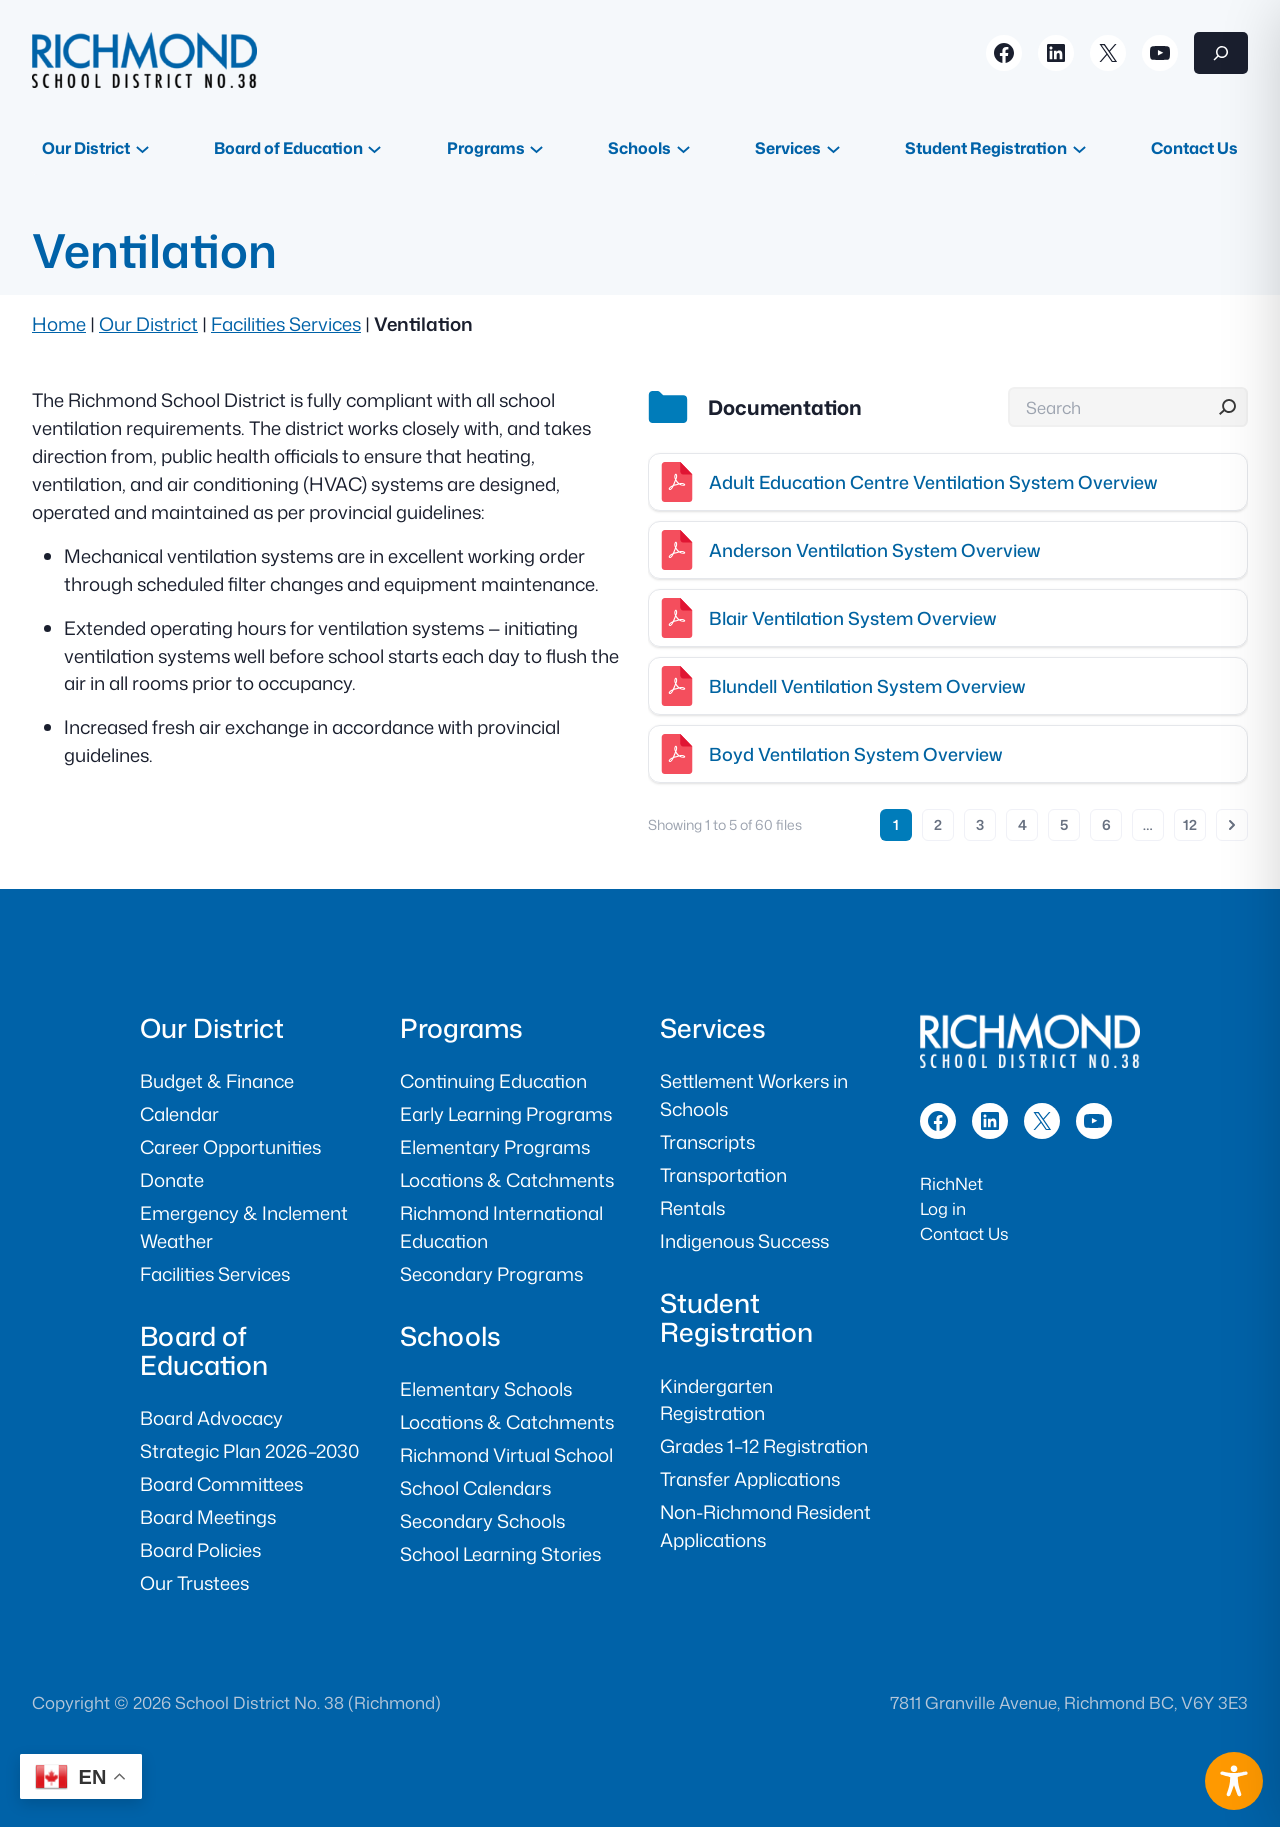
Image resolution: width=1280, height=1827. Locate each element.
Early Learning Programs (506, 1114)
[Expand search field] (1221, 53)
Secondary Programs (491, 1274)
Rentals (692, 1208)
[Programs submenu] (536, 147)
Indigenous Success (744, 1241)
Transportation (723, 1175)
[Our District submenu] (142, 147)
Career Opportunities (230, 1147)
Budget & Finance (217, 1081)
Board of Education (204, 1350)
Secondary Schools (482, 1521)
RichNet (951, 1183)
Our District (148, 324)
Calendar (179, 1114)
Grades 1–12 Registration (764, 1446)
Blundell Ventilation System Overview (867, 686)
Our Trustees (194, 1583)
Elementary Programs (495, 1147)
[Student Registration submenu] (1079, 147)
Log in (943, 1208)
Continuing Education (493, 1081)
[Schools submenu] (683, 147)
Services (713, 1027)
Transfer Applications (750, 1479)
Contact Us (964, 1233)
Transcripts (707, 1142)
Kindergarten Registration (716, 1400)
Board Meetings (208, 1517)
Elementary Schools (486, 1389)
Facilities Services (286, 324)
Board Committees (221, 1484)
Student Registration (736, 1317)
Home (59, 324)
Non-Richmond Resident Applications (765, 1526)
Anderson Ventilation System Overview (874, 550)
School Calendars (475, 1488)
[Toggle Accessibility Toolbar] (1234, 1781)
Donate (172, 1180)
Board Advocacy (211, 1418)
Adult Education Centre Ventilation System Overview (933, 482)
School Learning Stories (500, 1554)
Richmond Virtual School (506, 1455)
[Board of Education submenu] (374, 147)
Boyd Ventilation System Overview (855, 754)
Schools (450, 1335)
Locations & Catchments (507, 1180)
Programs (461, 1027)
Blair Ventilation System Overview (852, 618)
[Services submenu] (833, 147)
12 (1190, 824)
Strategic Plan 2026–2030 (249, 1451)
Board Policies (200, 1550)
